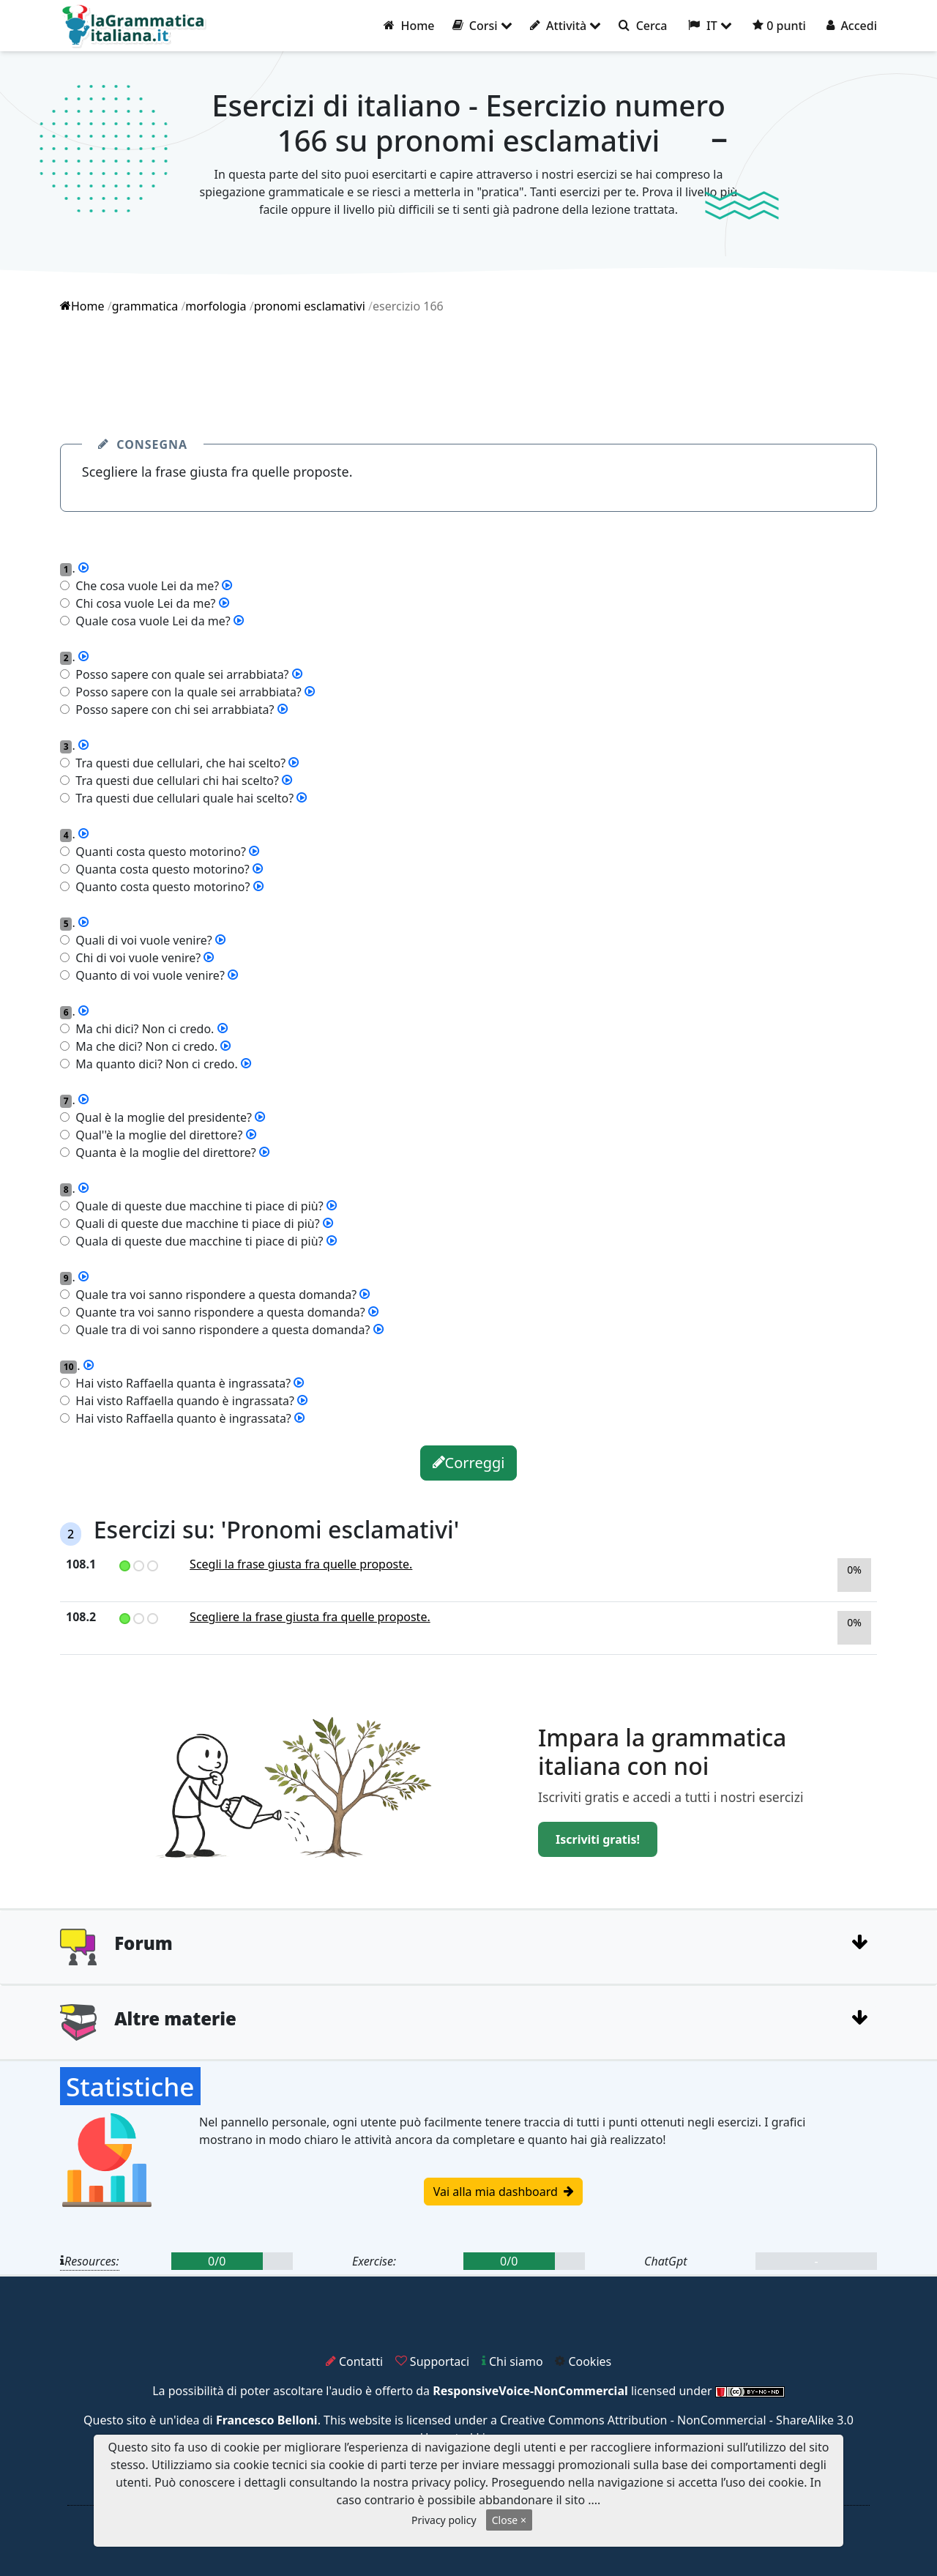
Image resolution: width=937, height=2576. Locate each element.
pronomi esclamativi (309, 306)
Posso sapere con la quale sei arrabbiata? (186, 692)
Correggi (469, 1463)
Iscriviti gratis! (598, 1839)
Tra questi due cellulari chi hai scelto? (174, 781)
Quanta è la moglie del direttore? (163, 1152)
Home (409, 26)
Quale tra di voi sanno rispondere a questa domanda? (220, 1330)
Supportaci (432, 2361)
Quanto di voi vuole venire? (147, 975)
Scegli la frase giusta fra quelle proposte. (301, 1564)
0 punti (779, 26)
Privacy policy (444, 2520)
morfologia (215, 306)
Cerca (643, 26)
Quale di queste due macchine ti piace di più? (197, 1206)
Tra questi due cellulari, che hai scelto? (177, 763)
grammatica (145, 306)
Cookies (583, 2361)
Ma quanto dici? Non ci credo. (154, 1064)
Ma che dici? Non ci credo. (143, 1046)
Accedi (851, 26)
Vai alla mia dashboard (503, 2192)
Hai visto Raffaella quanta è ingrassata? (180, 1383)
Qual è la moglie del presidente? (161, 1117)
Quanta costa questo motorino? (160, 869)
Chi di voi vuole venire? (135, 958)
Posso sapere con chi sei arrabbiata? (172, 709)
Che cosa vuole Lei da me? (144, 586)
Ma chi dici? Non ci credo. (142, 1029)
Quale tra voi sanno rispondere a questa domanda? (213, 1295)
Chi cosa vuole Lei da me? (142, 603)
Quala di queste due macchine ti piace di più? (197, 1241)
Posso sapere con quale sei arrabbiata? (179, 674)
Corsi (482, 26)
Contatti (354, 2361)
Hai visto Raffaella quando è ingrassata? (182, 1401)
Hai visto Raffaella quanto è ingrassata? (180, 1418)
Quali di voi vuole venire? (141, 940)
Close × (509, 2520)
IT (710, 26)
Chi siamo (512, 2361)
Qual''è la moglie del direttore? (156, 1135)
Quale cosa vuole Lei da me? (150, 621)
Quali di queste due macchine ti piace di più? (195, 1224)
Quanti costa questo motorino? (158, 852)
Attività (566, 26)
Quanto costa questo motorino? (160, 887)
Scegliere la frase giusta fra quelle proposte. (310, 1617)
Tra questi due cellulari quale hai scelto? (182, 798)
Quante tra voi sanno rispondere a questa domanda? (217, 1312)
